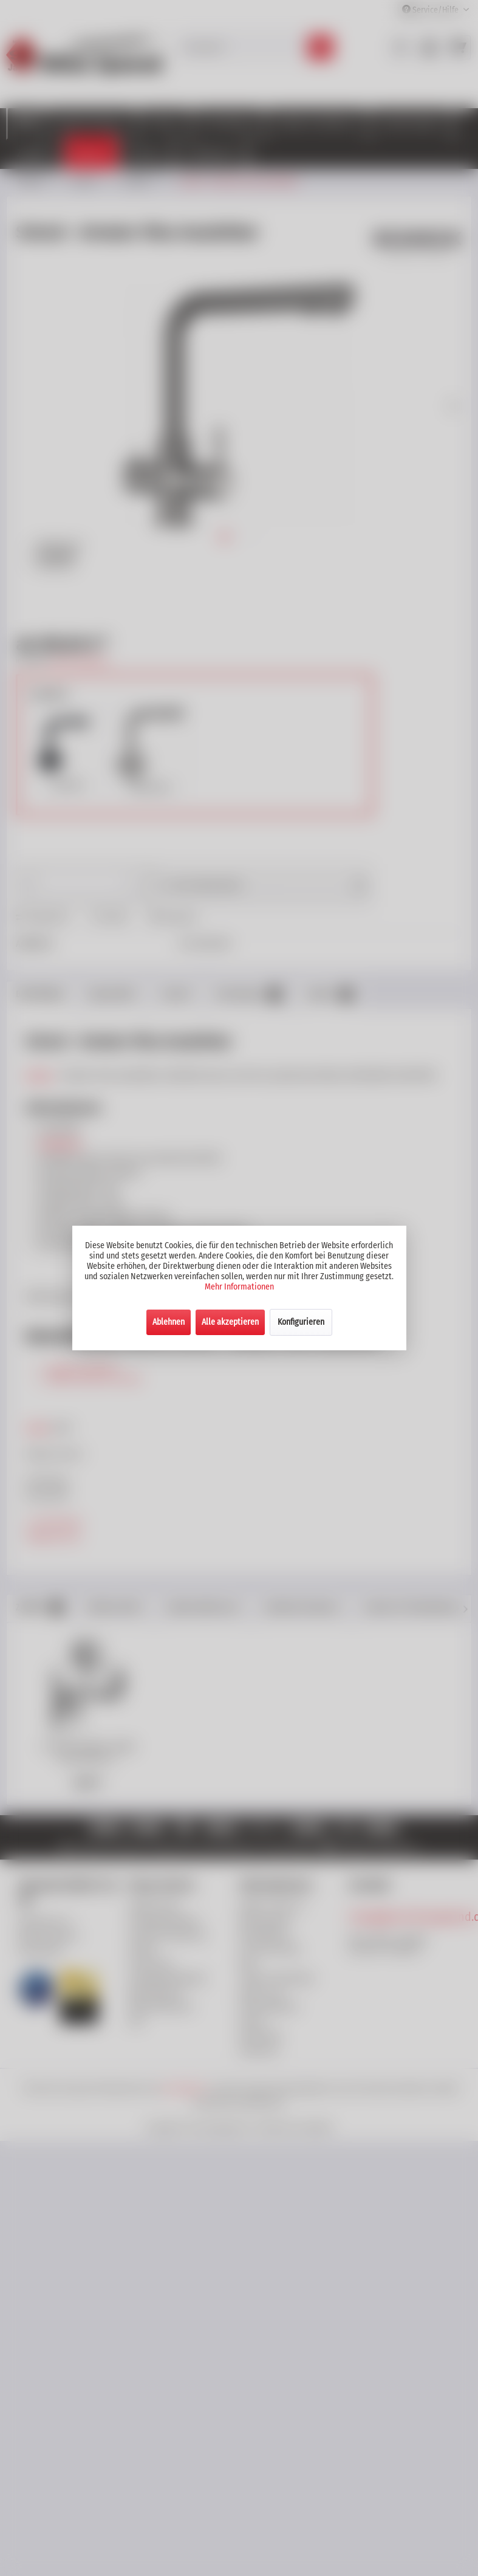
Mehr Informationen (239, 1287)
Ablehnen (168, 1322)
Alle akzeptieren (230, 1322)
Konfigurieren (301, 1322)
